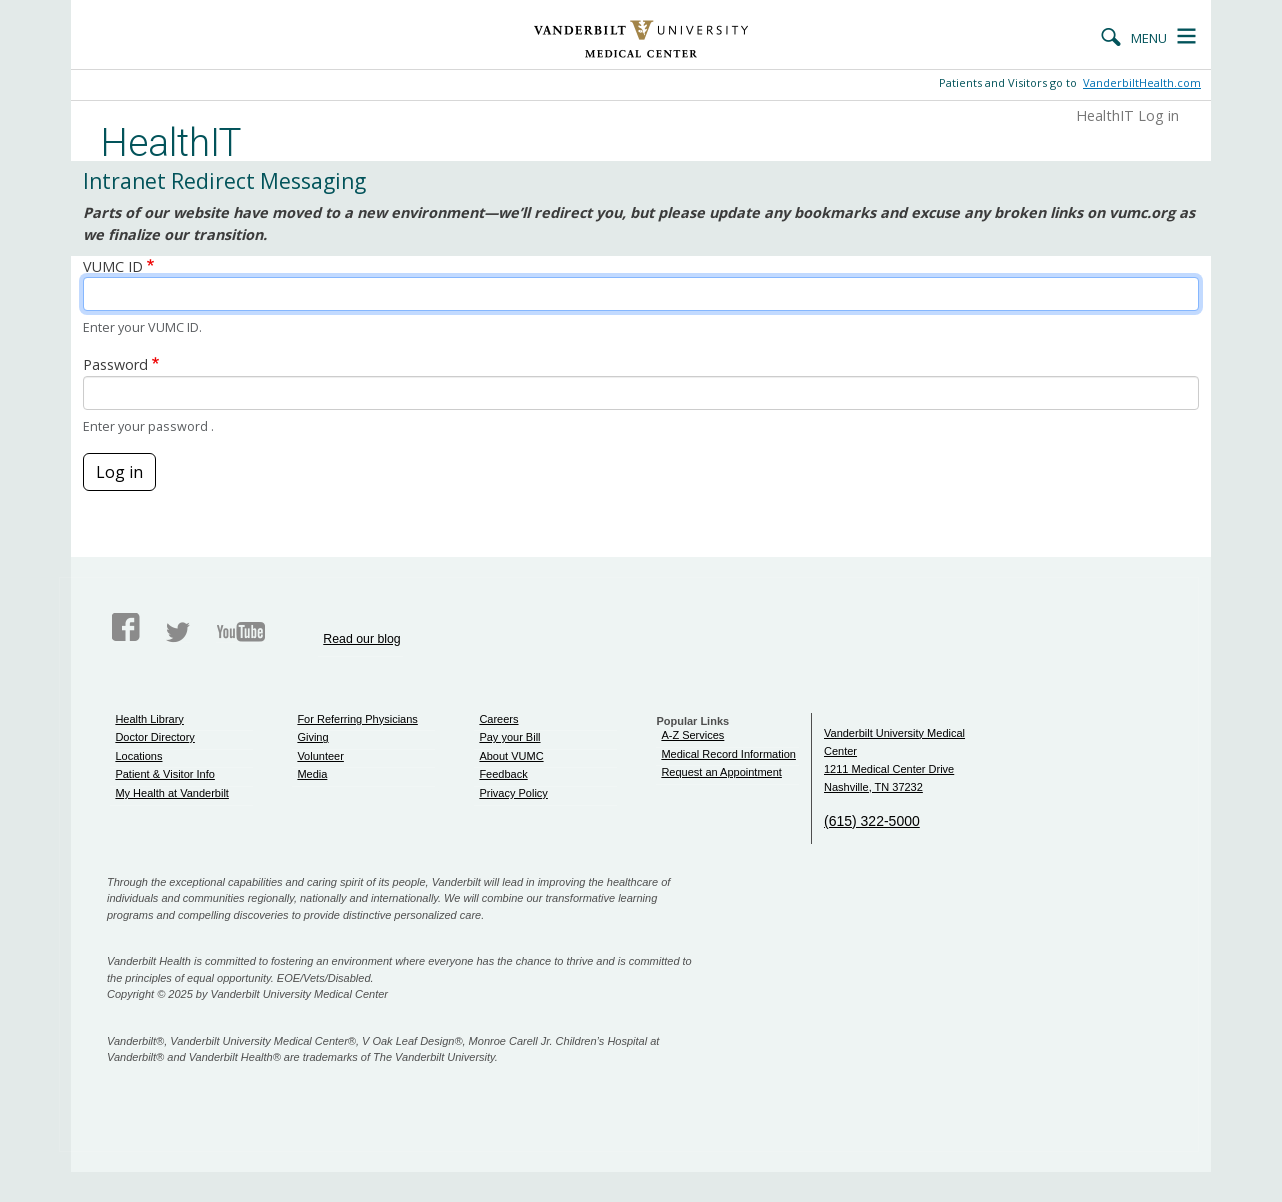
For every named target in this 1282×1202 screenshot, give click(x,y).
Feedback (503, 774)
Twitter (178, 632)
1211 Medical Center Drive (889, 769)
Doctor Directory (154, 737)
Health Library (149, 719)
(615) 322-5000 (872, 821)
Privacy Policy (513, 793)
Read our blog (361, 639)
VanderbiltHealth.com (1142, 82)
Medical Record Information (728, 754)
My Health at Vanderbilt (172, 793)
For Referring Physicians (357, 719)
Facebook (126, 628)
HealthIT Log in (1127, 115)
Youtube (241, 632)
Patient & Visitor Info (164, 774)
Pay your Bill (509, 737)
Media (312, 774)
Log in (119, 472)
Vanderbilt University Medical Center (641, 39)
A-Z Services (692, 735)
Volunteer (320, 756)
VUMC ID (113, 266)
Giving (312, 737)
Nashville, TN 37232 (873, 787)
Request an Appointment (721, 772)
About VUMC (511, 756)
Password (115, 364)
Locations (138, 756)
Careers (498, 719)
